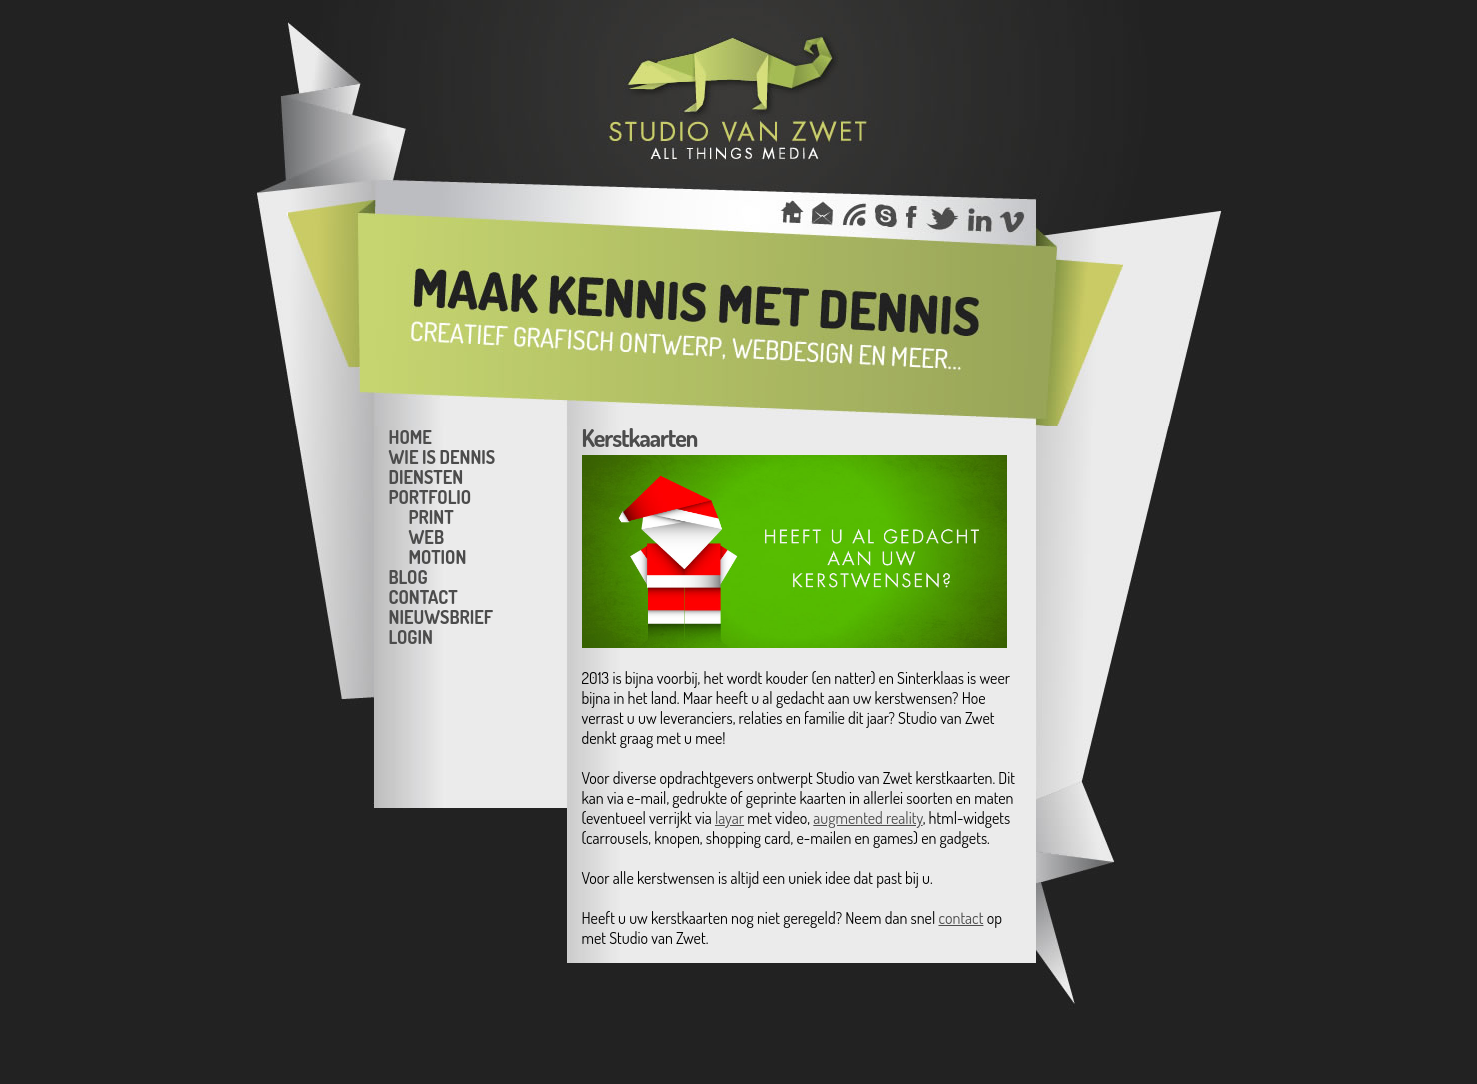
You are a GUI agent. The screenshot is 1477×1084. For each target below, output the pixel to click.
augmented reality (867, 818)
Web (427, 536)
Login (411, 636)
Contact (423, 596)
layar (729, 818)
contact (960, 918)
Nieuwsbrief (441, 616)
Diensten (426, 476)
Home (410, 436)
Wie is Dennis (442, 456)
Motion (438, 556)
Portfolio (430, 496)
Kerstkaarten (640, 437)
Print (431, 516)
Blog (408, 576)
